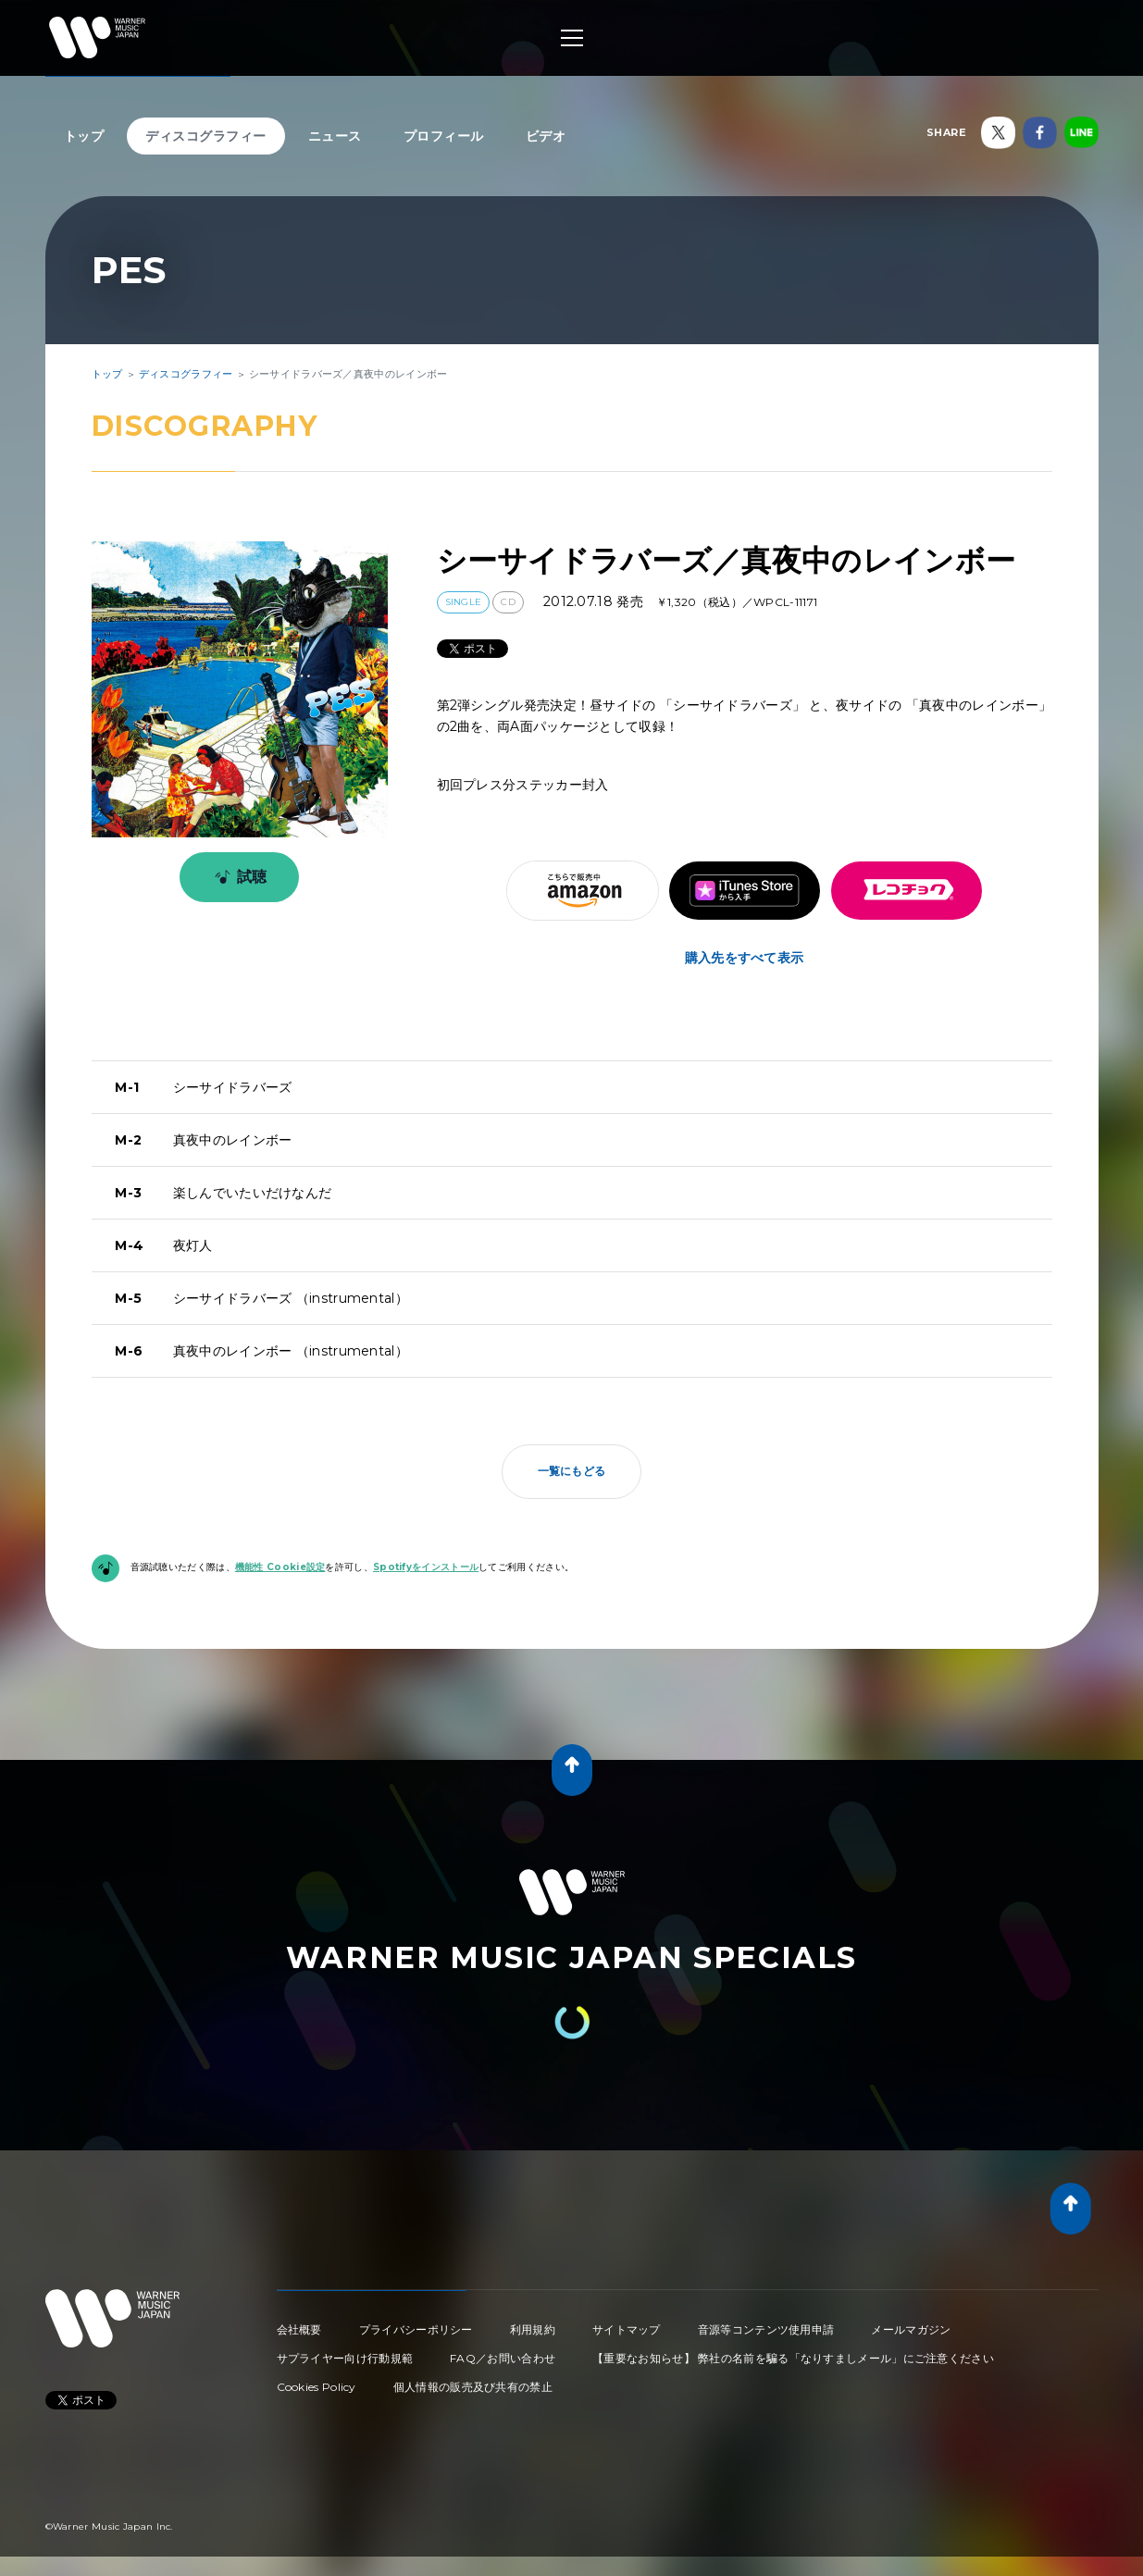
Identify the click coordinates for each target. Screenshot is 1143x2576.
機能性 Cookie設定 (280, 1567)
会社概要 (299, 2329)
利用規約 (532, 2329)
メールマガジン (910, 2329)
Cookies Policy (316, 2387)
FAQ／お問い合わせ (502, 2358)
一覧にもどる (572, 1471)
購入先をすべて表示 (744, 957)
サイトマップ (626, 2329)
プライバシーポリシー (416, 2329)
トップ (84, 136)
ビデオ (546, 136)
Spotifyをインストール (425, 1567)
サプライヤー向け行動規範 (345, 2358)
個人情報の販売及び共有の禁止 (473, 2387)
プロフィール (444, 136)
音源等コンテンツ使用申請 (766, 2329)
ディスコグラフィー (206, 136)
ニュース (335, 136)
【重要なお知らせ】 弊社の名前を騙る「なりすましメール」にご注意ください (793, 2358)
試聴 (237, 877)
